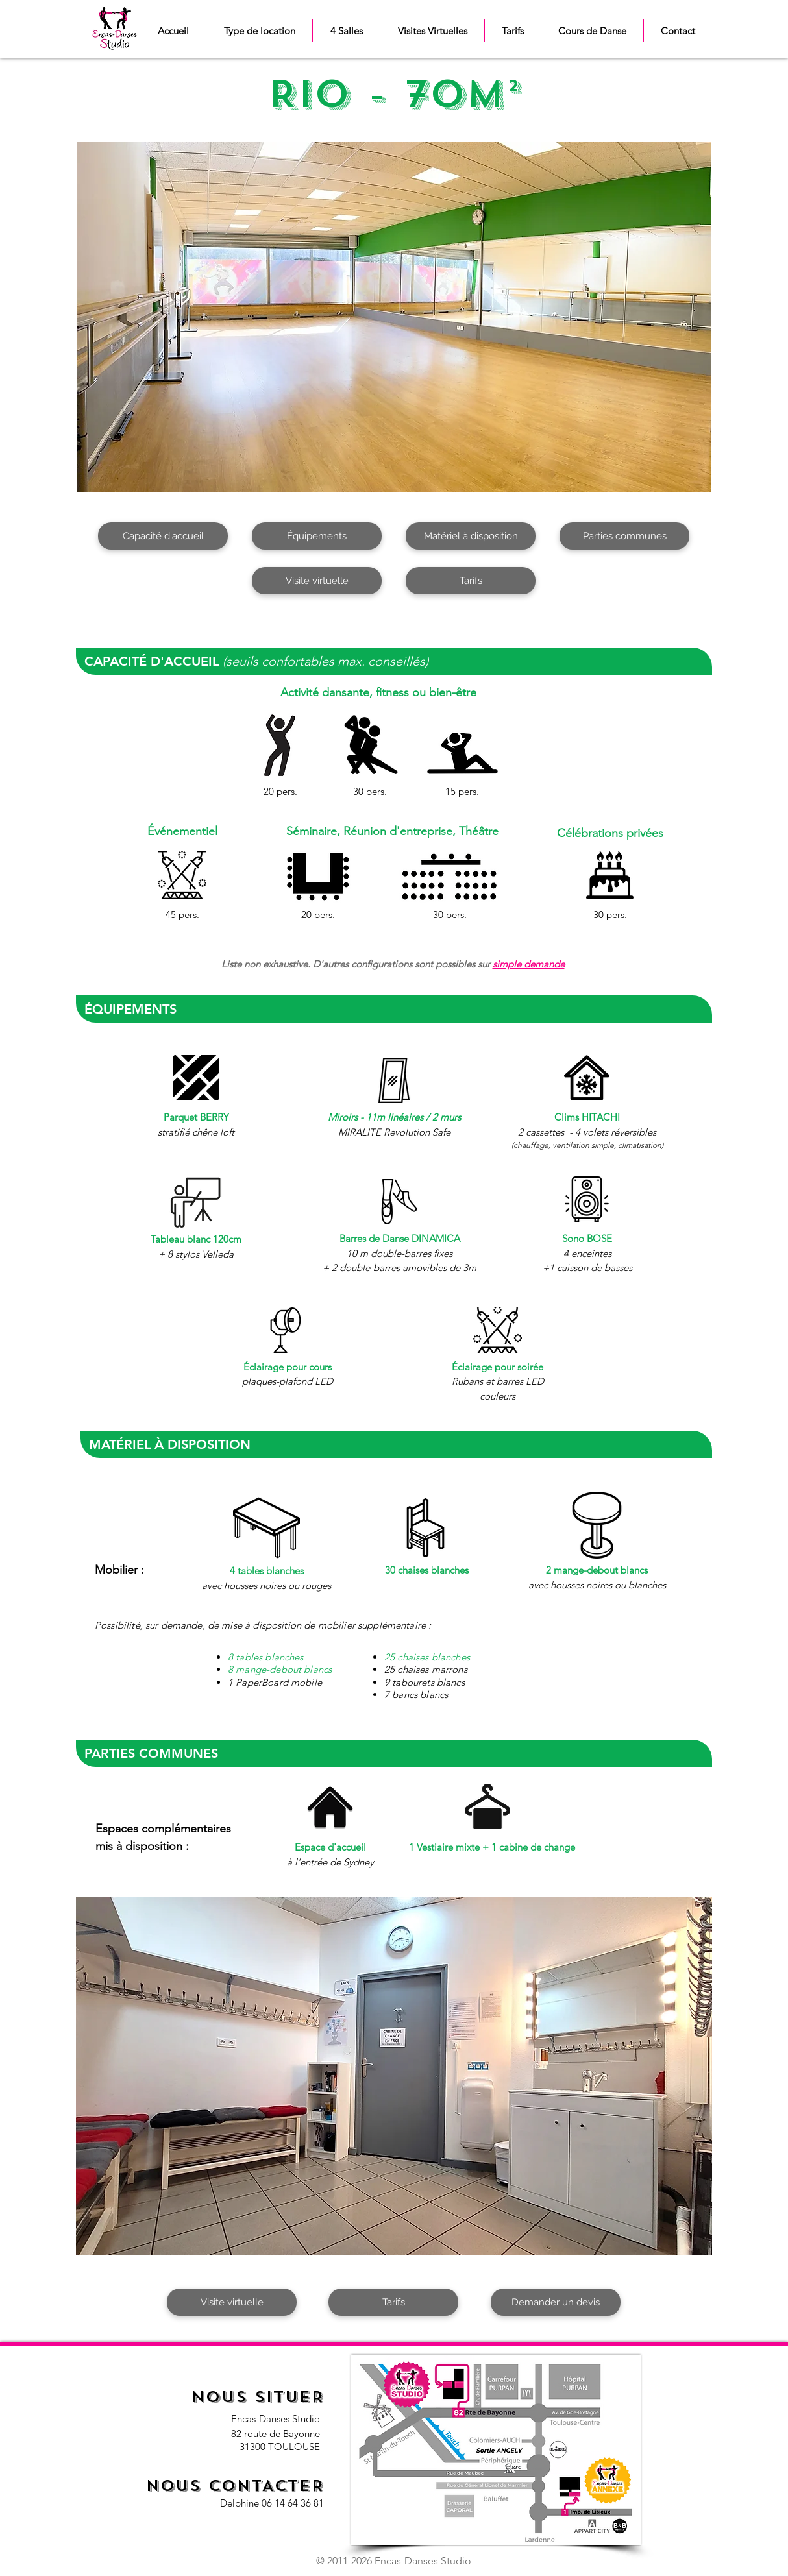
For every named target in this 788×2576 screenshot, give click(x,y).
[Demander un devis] (556, 2302)
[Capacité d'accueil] (163, 536)
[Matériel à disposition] (471, 536)
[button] (259, 30)
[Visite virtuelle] (317, 580)
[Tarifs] (471, 580)
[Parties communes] (624, 536)
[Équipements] (317, 536)
